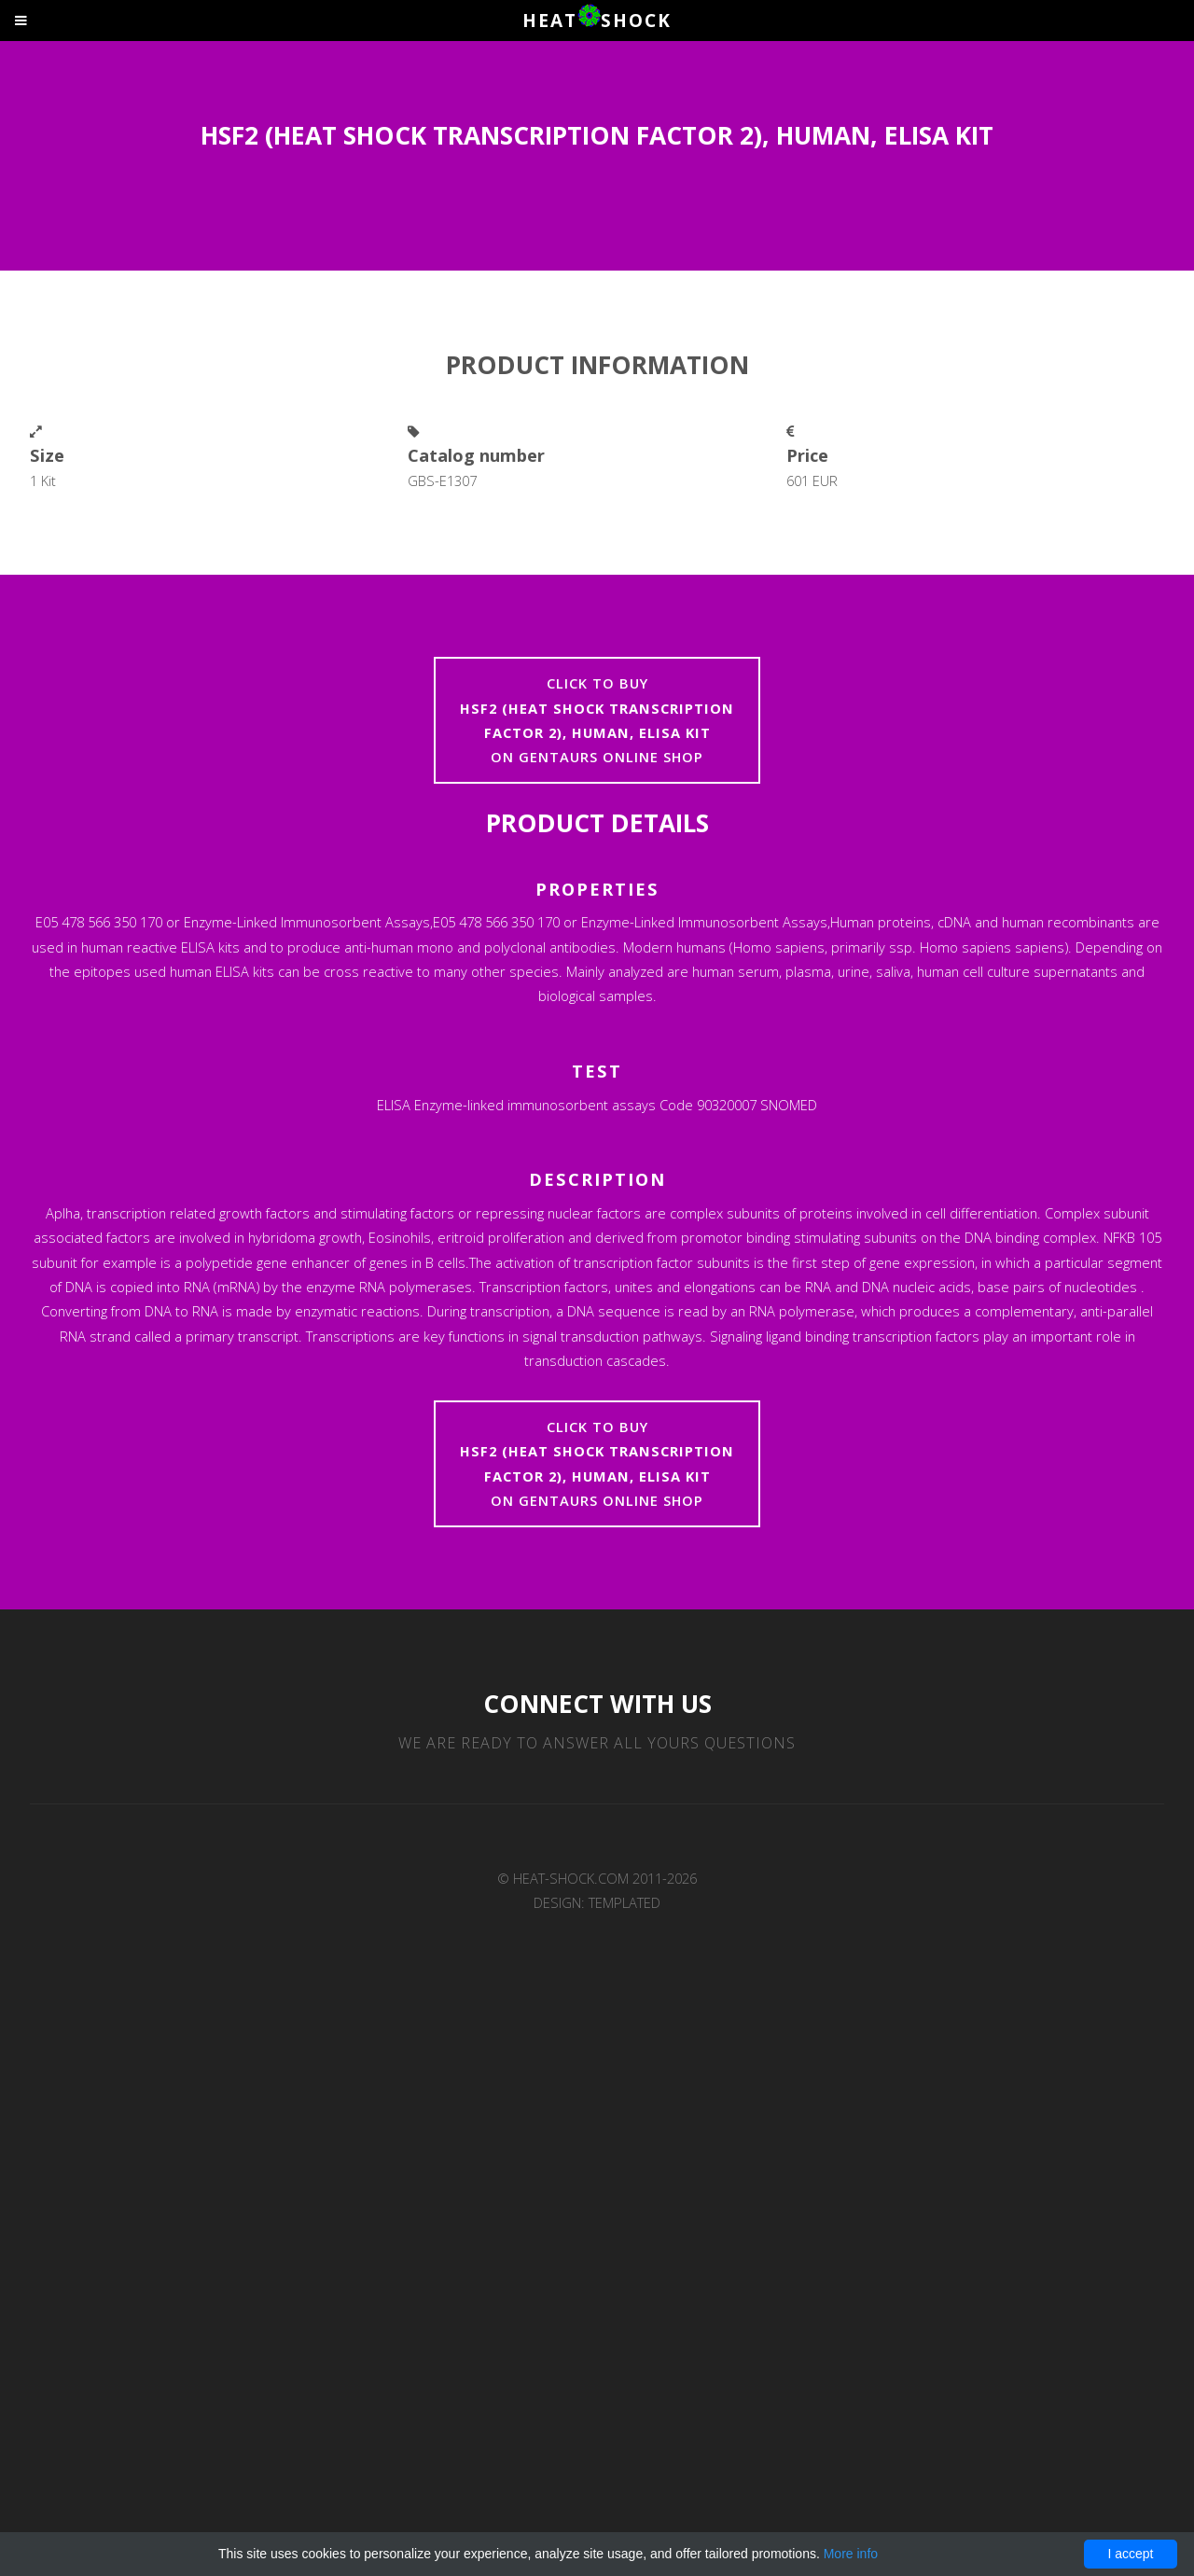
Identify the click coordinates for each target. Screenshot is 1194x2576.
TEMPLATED (624, 1902)
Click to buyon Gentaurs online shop (597, 720)
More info (851, 2553)
